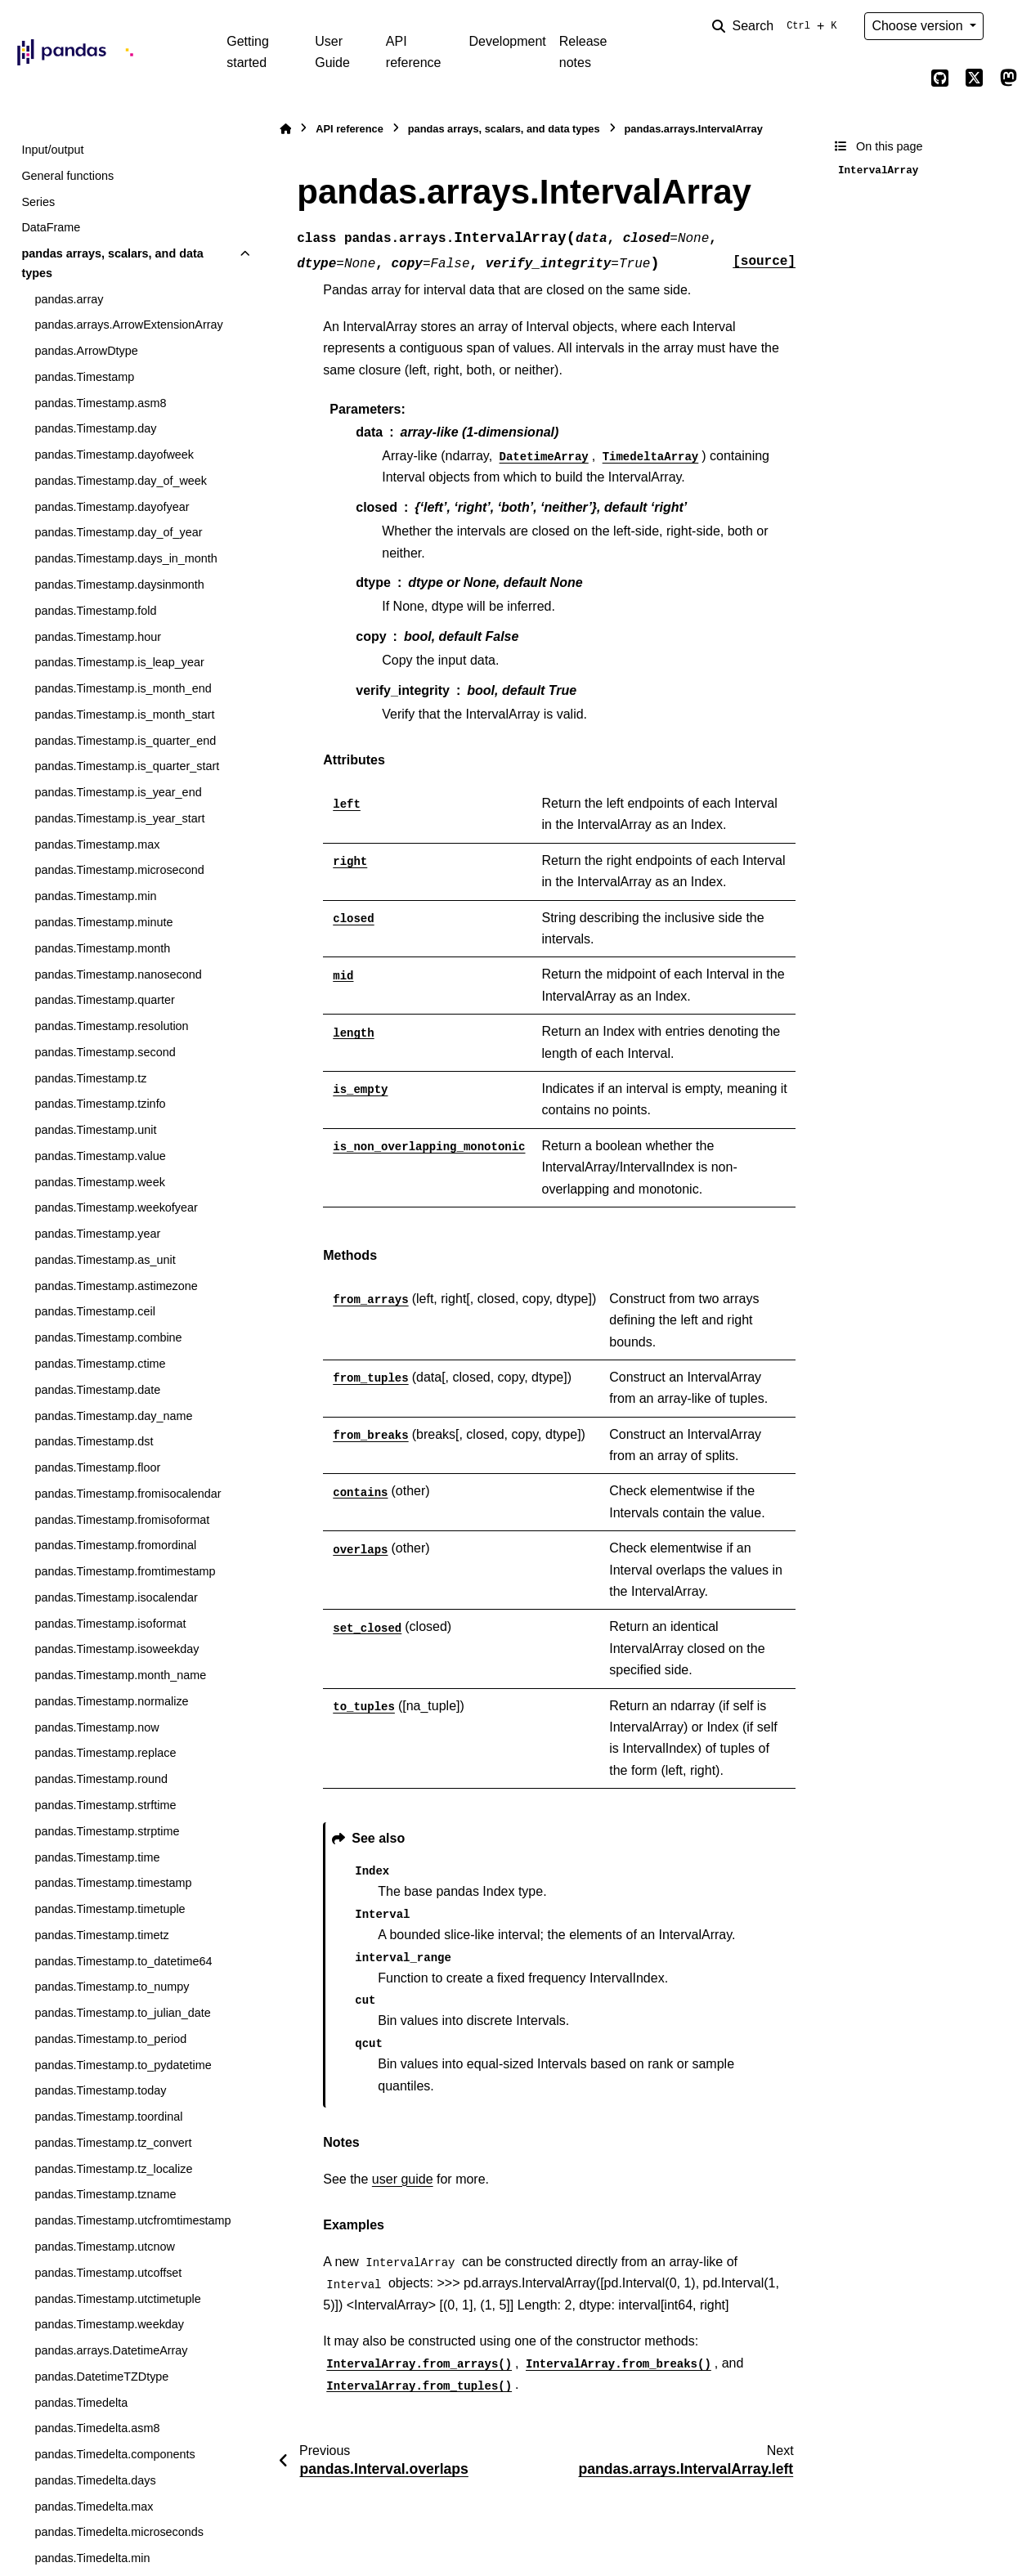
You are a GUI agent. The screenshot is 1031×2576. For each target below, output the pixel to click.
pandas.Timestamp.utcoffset (108, 2272)
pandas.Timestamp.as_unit (104, 1259)
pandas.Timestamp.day (95, 428)
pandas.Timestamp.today (100, 2090)
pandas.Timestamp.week (99, 1182)
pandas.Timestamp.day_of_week (120, 480)
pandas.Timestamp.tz (90, 1078)
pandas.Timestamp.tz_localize (113, 2168)
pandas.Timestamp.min (95, 896)
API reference (414, 51)
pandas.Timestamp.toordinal (108, 2116)
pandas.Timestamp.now (96, 1727)
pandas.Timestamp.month (102, 948)
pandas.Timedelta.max (93, 2506)
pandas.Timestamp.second (104, 1052)
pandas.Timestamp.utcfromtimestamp (132, 2220)
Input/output (52, 149)
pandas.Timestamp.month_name (120, 1675)
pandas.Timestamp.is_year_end (117, 792)
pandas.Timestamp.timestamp (112, 1882)
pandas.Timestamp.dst (93, 1441)
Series (38, 201)
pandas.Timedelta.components (114, 2454)
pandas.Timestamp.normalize (111, 1701)
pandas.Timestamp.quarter (104, 999)
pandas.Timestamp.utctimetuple (117, 2298)
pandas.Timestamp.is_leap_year (119, 662)
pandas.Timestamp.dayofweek (114, 454)
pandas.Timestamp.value (99, 1156)
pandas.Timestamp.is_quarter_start (126, 766)
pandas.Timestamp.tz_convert (112, 2142)
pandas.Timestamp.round (101, 1778)
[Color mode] (1008, 26)
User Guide (332, 51)
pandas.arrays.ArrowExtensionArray (128, 324)
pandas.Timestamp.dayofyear (111, 506)
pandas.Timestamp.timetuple (109, 1908)
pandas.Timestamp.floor (97, 1467)
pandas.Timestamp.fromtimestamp (124, 1571)
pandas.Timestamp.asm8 (100, 403)
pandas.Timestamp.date (97, 1389)
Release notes (583, 51)
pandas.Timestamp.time (96, 1857)
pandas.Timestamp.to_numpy (111, 1986)
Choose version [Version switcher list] (919, 26)
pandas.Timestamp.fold (95, 610)
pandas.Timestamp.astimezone (115, 1285)
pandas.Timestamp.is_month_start (124, 714)
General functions (67, 175)
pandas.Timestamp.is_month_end (122, 688)
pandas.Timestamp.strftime (105, 1805)
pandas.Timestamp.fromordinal (115, 1545)
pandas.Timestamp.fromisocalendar (127, 1493)
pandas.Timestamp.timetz (101, 1935)
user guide (402, 2179)
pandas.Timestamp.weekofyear (115, 1207)
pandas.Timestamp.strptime (106, 1831)
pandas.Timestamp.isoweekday (116, 1648)
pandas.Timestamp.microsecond (119, 869)
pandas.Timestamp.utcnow (104, 2246)
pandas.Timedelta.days (94, 2480)
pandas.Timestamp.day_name (113, 1415)
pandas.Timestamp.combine (108, 1337)
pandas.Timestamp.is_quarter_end (125, 740)
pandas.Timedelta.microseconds (119, 2531)
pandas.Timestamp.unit (95, 1129)
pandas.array (68, 299)
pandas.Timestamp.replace (105, 1752)
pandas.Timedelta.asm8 (96, 2428)
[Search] (777, 26)
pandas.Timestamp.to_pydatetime (122, 2065)
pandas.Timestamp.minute (103, 922)
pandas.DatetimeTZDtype (101, 2376)
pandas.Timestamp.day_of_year (118, 532)
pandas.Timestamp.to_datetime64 (123, 1961)
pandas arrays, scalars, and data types (112, 263)
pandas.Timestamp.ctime (99, 1363)
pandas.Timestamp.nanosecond (117, 974)
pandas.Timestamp (84, 376)
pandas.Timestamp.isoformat (110, 1623)
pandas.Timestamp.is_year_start (119, 818)
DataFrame (50, 227)
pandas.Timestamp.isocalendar (115, 1597)
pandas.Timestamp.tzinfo (99, 1103)
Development (506, 41)
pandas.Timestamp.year (97, 1233)
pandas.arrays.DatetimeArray (110, 2350)
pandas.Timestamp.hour (97, 636)
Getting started (247, 51)
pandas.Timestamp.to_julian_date (122, 2012)
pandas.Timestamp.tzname (105, 2194)
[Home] (285, 128)
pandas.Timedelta (81, 2402)
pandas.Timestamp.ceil (94, 1311)
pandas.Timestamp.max (96, 844)
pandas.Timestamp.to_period (110, 2038)
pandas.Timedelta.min (92, 2558)
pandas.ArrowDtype (85, 350)
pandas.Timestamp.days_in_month (125, 558)
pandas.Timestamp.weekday (109, 2324)
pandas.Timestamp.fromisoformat (121, 1519)
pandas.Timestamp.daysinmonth (119, 584)
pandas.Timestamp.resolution (111, 1026)
